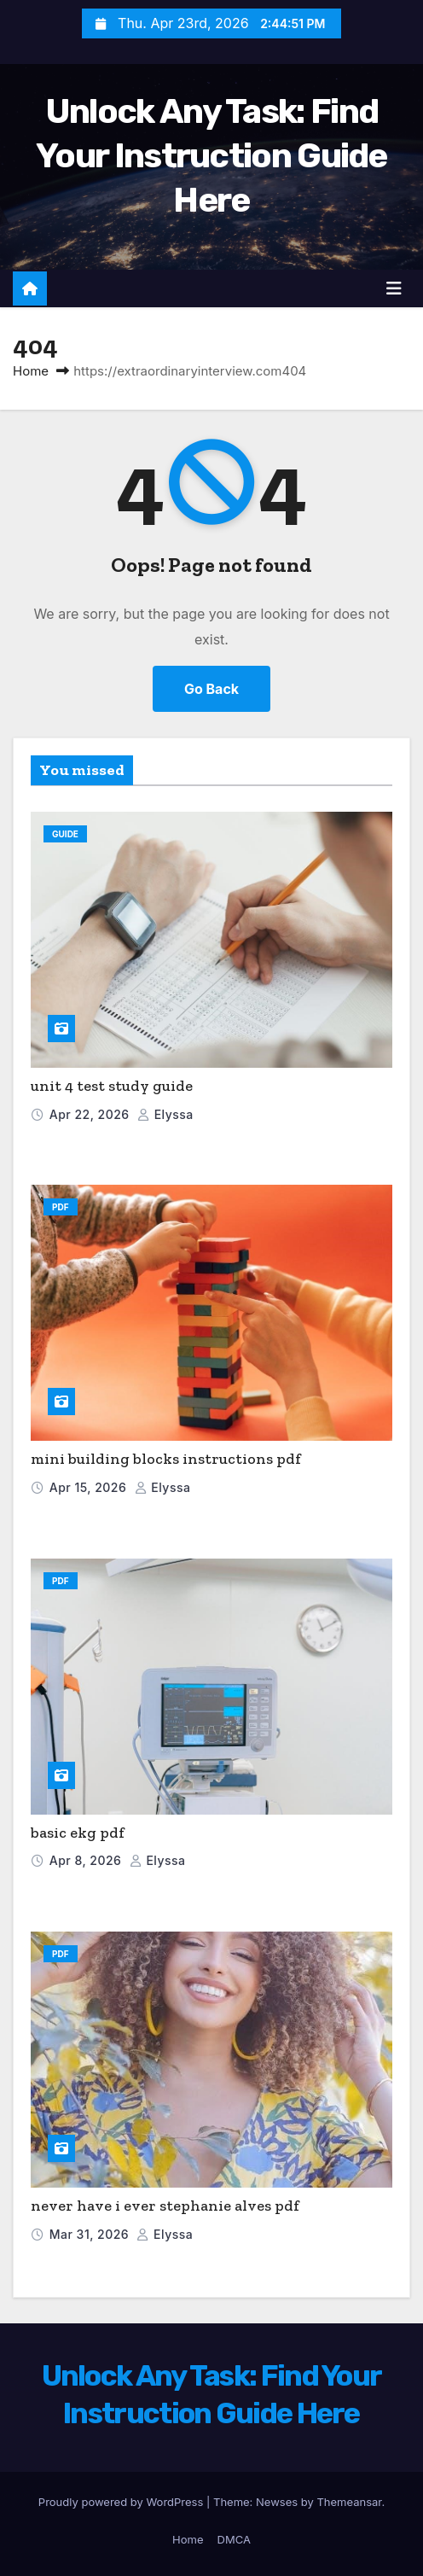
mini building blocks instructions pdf (166, 1458)
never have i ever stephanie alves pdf (165, 2205)
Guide (65, 834)
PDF (60, 1207)
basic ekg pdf (78, 1832)
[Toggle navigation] (394, 288)
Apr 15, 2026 (89, 1487)
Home (31, 371)
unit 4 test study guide (112, 1085)
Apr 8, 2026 (87, 1860)
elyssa (165, 1114)
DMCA (234, 2539)
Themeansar (348, 2502)
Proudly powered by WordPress (122, 2502)
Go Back (211, 688)
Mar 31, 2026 (91, 2234)
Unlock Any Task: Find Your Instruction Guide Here (211, 155)
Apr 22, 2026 (91, 1114)
